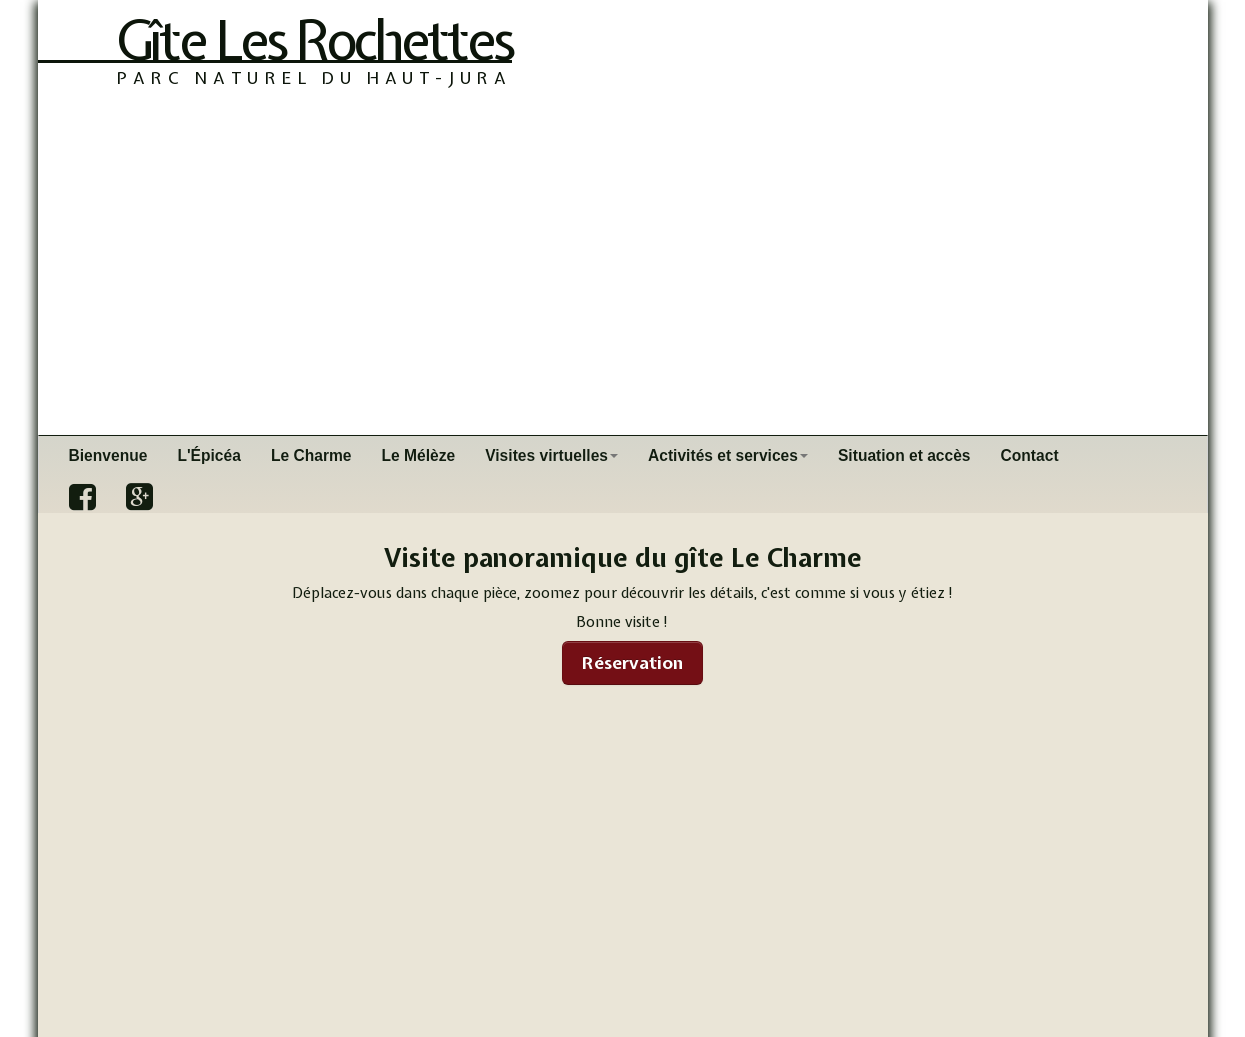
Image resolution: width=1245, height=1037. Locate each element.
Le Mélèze (419, 455)
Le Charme (311, 455)
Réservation (632, 662)
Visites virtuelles (551, 455)
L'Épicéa (209, 455)
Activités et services (728, 455)
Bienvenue (108, 455)
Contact (1030, 455)
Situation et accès (904, 455)
